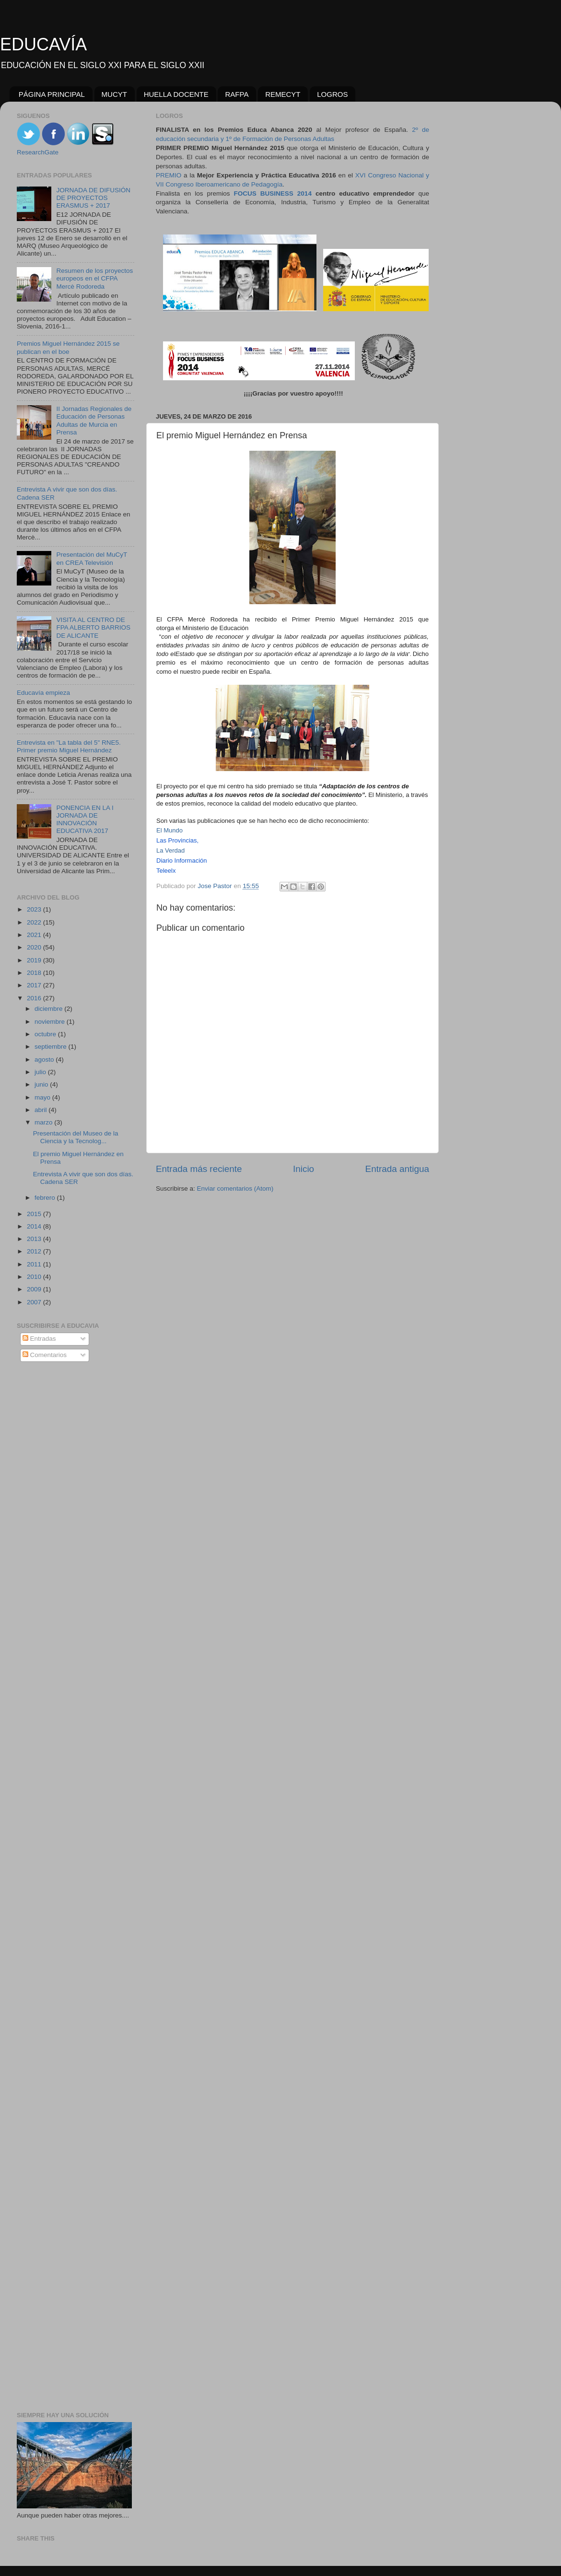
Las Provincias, (177, 840)
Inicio (303, 1169)
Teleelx (165, 870)
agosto (45, 1059)
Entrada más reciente (199, 1169)
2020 (35, 947)
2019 (35, 960)
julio (41, 1072)
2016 (35, 998)
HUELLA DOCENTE (176, 94)
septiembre (52, 1046)
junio (42, 1084)
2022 (35, 922)
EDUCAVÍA (43, 44)
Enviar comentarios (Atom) (235, 1188)
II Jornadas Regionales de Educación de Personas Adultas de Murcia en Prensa (93, 420)
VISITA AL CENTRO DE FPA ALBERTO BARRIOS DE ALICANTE (93, 627)
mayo (43, 1097)
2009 (35, 1289)
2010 (35, 1276)
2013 (35, 1238)
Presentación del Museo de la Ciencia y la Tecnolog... (75, 1137)
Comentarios (45, 1354)
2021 (35, 934)
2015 (35, 1214)
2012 (35, 1251)
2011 (35, 1264)
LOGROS (332, 94)
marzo (44, 1122)
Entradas (39, 1338)
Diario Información (181, 860)
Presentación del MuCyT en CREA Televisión (91, 558)
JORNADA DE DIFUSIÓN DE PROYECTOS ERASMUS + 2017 (93, 198)
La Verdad (170, 850)
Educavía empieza (43, 692)
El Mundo (169, 830)
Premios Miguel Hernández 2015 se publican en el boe (68, 347)
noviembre (51, 1021)
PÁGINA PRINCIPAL (52, 94)
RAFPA (236, 94)
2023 (35, 909)
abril (41, 1109)
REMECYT (282, 94)
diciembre (49, 1008)
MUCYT (114, 94)
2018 (35, 972)
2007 (35, 1302)
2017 (35, 985)
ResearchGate (37, 152)
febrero (46, 1197)
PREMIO (168, 175)
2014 (35, 1226)
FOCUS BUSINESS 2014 (273, 193)
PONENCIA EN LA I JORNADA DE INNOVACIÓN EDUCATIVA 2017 (84, 819)
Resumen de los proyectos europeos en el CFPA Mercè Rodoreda (94, 278)
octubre (46, 1034)
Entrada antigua (397, 1169)
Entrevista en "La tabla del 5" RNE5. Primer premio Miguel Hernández (69, 746)
